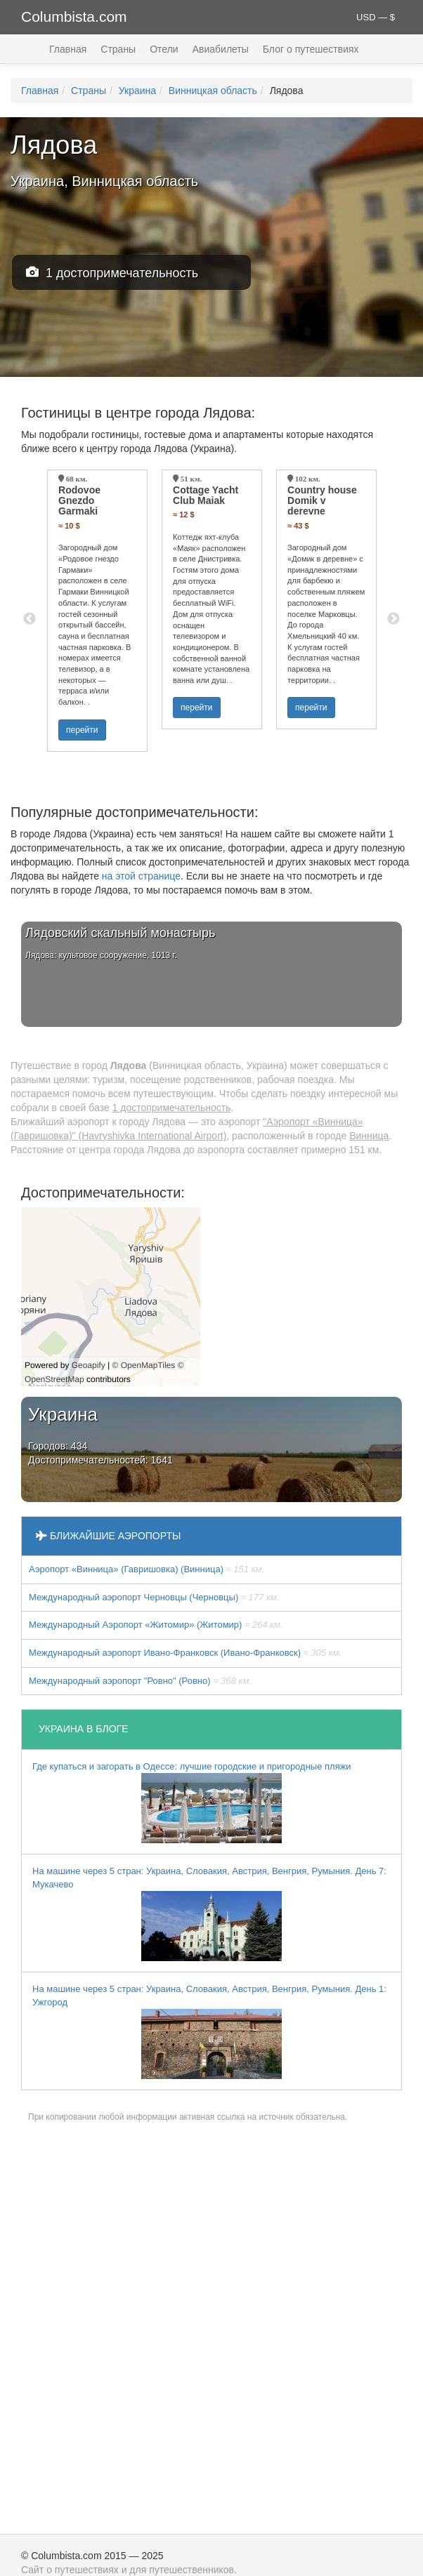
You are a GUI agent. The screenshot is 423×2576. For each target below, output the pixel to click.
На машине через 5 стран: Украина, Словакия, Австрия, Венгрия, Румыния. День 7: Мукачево (209, 1913)
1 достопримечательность (112, 272)
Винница (369, 1135)
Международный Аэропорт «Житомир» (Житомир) (156, 1624)
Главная (67, 49)
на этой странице (141, 876)
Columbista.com (74, 16)
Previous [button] (29, 619)
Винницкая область (213, 90)
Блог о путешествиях (311, 49)
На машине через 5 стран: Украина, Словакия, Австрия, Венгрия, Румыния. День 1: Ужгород (209, 2031)
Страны (118, 49)
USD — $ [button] (375, 17)
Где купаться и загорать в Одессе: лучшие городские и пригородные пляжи (191, 1802)
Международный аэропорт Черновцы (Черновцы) (154, 1597)
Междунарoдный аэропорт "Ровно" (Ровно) (140, 1680)
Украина (137, 90)
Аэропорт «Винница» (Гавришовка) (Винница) (146, 1569)
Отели (164, 49)
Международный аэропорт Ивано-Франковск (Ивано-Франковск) (185, 1652)
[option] (97, 611)
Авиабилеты (221, 49)
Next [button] (393, 619)
